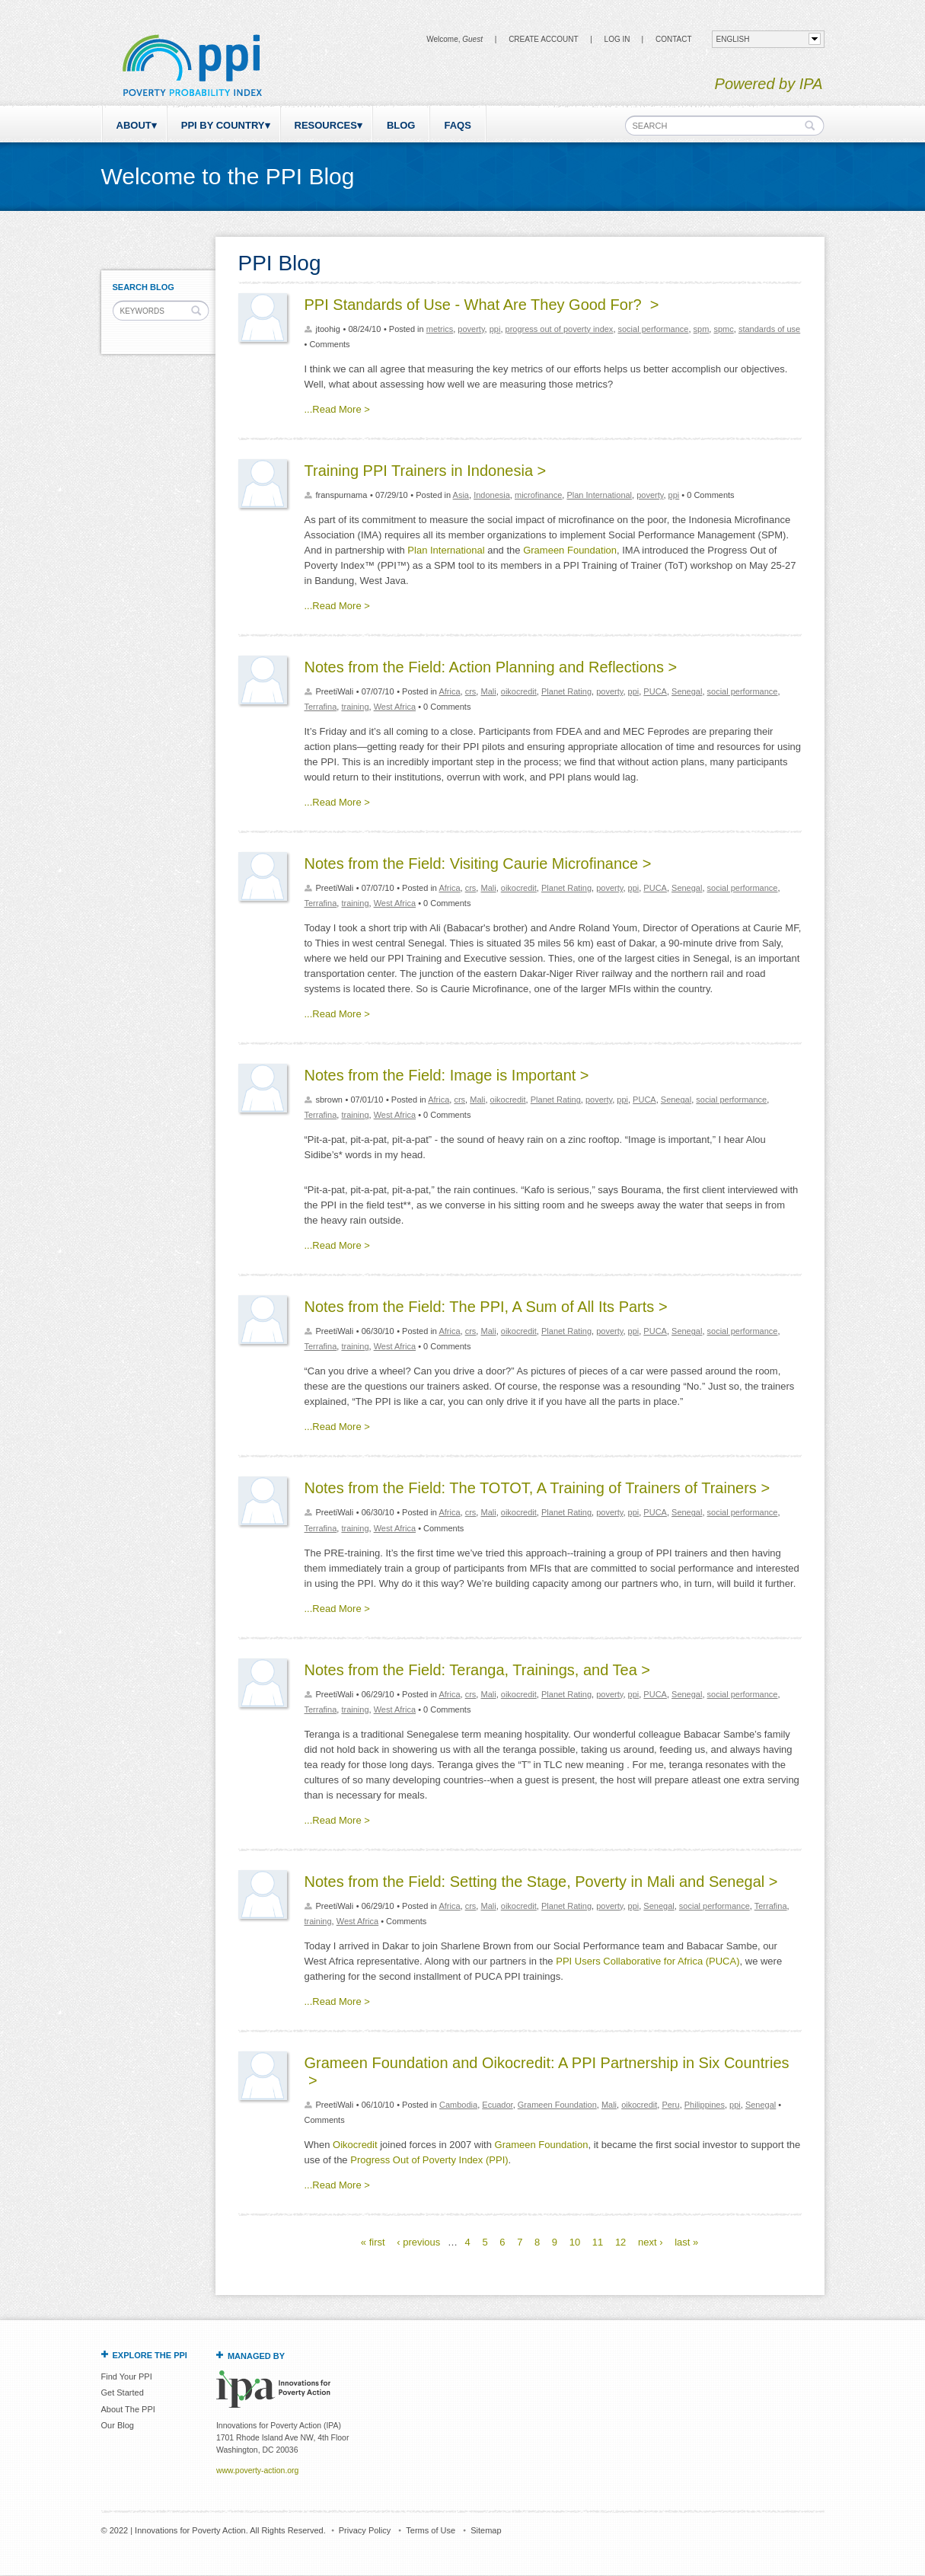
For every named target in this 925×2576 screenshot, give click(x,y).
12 (620, 2242)
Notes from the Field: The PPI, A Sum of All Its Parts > (486, 1306)
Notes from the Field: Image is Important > (447, 1075)
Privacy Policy (365, 2530)
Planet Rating (566, 691)
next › (650, 2242)
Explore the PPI (150, 2355)
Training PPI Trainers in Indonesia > (426, 470)
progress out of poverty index (560, 329)
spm (702, 329)
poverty (471, 329)
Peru (670, 2104)
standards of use (769, 329)
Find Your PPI (126, 2376)
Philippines (704, 2104)
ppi (495, 329)
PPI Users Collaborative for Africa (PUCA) (647, 1961)
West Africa (395, 706)
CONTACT (673, 39)
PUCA (655, 691)
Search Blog (143, 287)
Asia (461, 495)
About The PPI (128, 2409)
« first (373, 2242)
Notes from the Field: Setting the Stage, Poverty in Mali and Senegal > (541, 1881)
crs (471, 691)
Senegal (686, 691)
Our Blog (117, 2425)
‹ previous (418, 2242)
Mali (488, 691)
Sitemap (485, 2530)
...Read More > (337, 409)
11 (597, 2242)
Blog (401, 125)
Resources (326, 125)
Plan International (599, 495)
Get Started (122, 2392)
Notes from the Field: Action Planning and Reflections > (491, 667)
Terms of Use (430, 2530)
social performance (653, 329)
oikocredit (519, 691)
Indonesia (492, 495)
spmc (723, 329)
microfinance (538, 495)
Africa (449, 691)
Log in (617, 39)
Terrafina (321, 706)
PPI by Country (223, 125)
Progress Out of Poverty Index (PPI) (429, 2160)
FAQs (457, 125)
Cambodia (458, 2104)
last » (686, 2242)
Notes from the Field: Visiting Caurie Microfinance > (478, 863)
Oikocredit (355, 2144)
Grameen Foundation (570, 550)
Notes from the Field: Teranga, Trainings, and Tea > (478, 1669)
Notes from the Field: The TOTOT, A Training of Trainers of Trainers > (537, 1488)
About (134, 125)
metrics (439, 329)
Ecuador (497, 2104)
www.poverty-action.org (257, 2470)
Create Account (543, 39)
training (354, 706)
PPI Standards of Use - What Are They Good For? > (482, 304)
